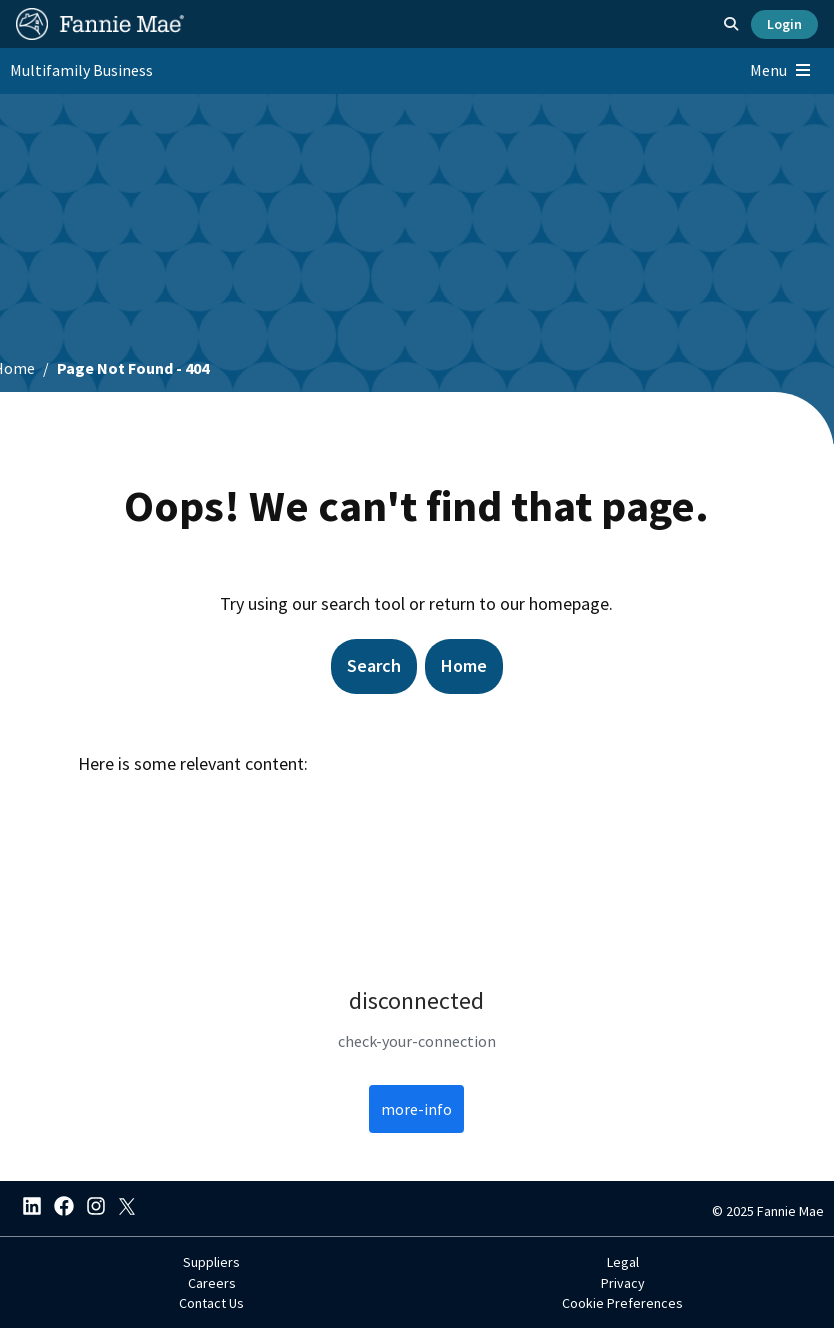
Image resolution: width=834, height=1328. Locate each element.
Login (784, 24)
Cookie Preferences (622, 1303)
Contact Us (211, 1303)
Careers (212, 1283)
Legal (623, 1262)
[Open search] (731, 24)
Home (464, 665)
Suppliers (211, 1262)
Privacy (623, 1283)
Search (374, 665)
